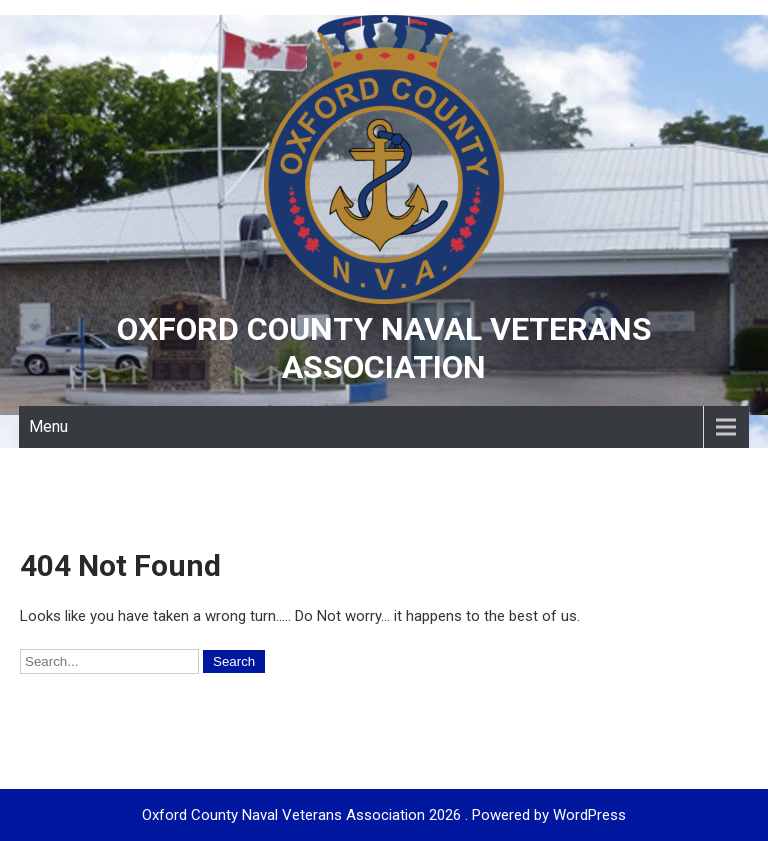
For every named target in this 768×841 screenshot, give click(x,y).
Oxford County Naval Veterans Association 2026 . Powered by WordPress (384, 815)
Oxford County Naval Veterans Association (384, 348)
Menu (48, 426)
